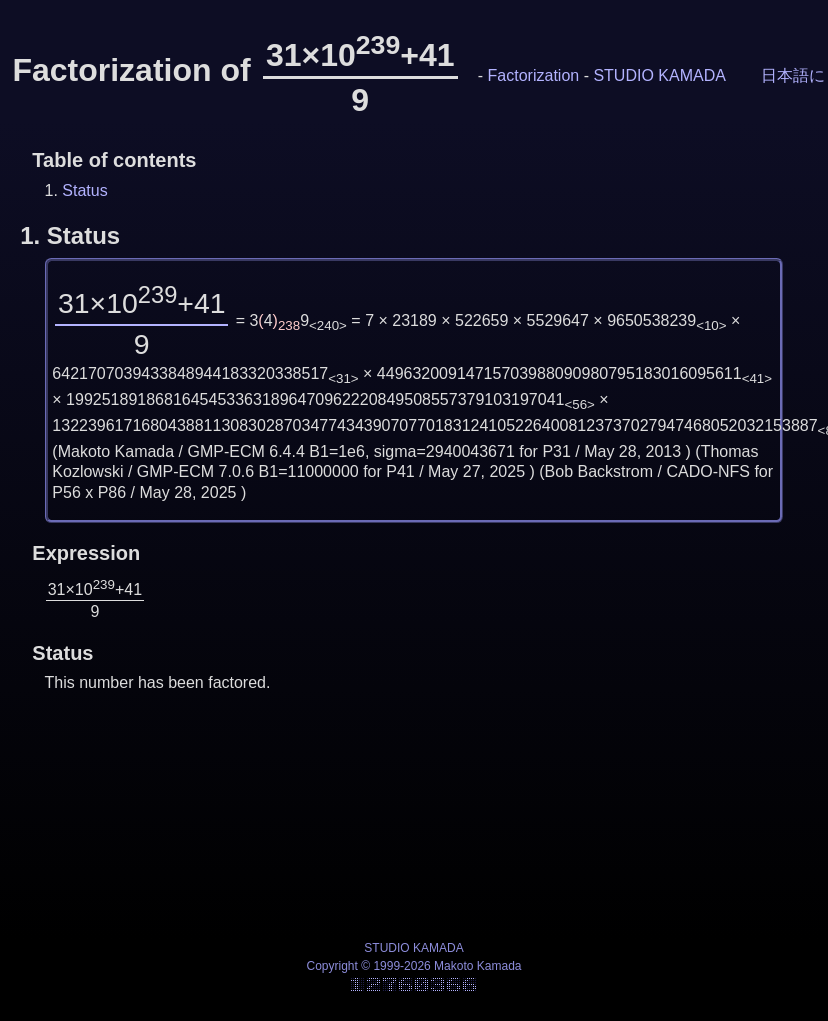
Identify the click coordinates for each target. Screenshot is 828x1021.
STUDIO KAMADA (659, 75)
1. (70, 235)
